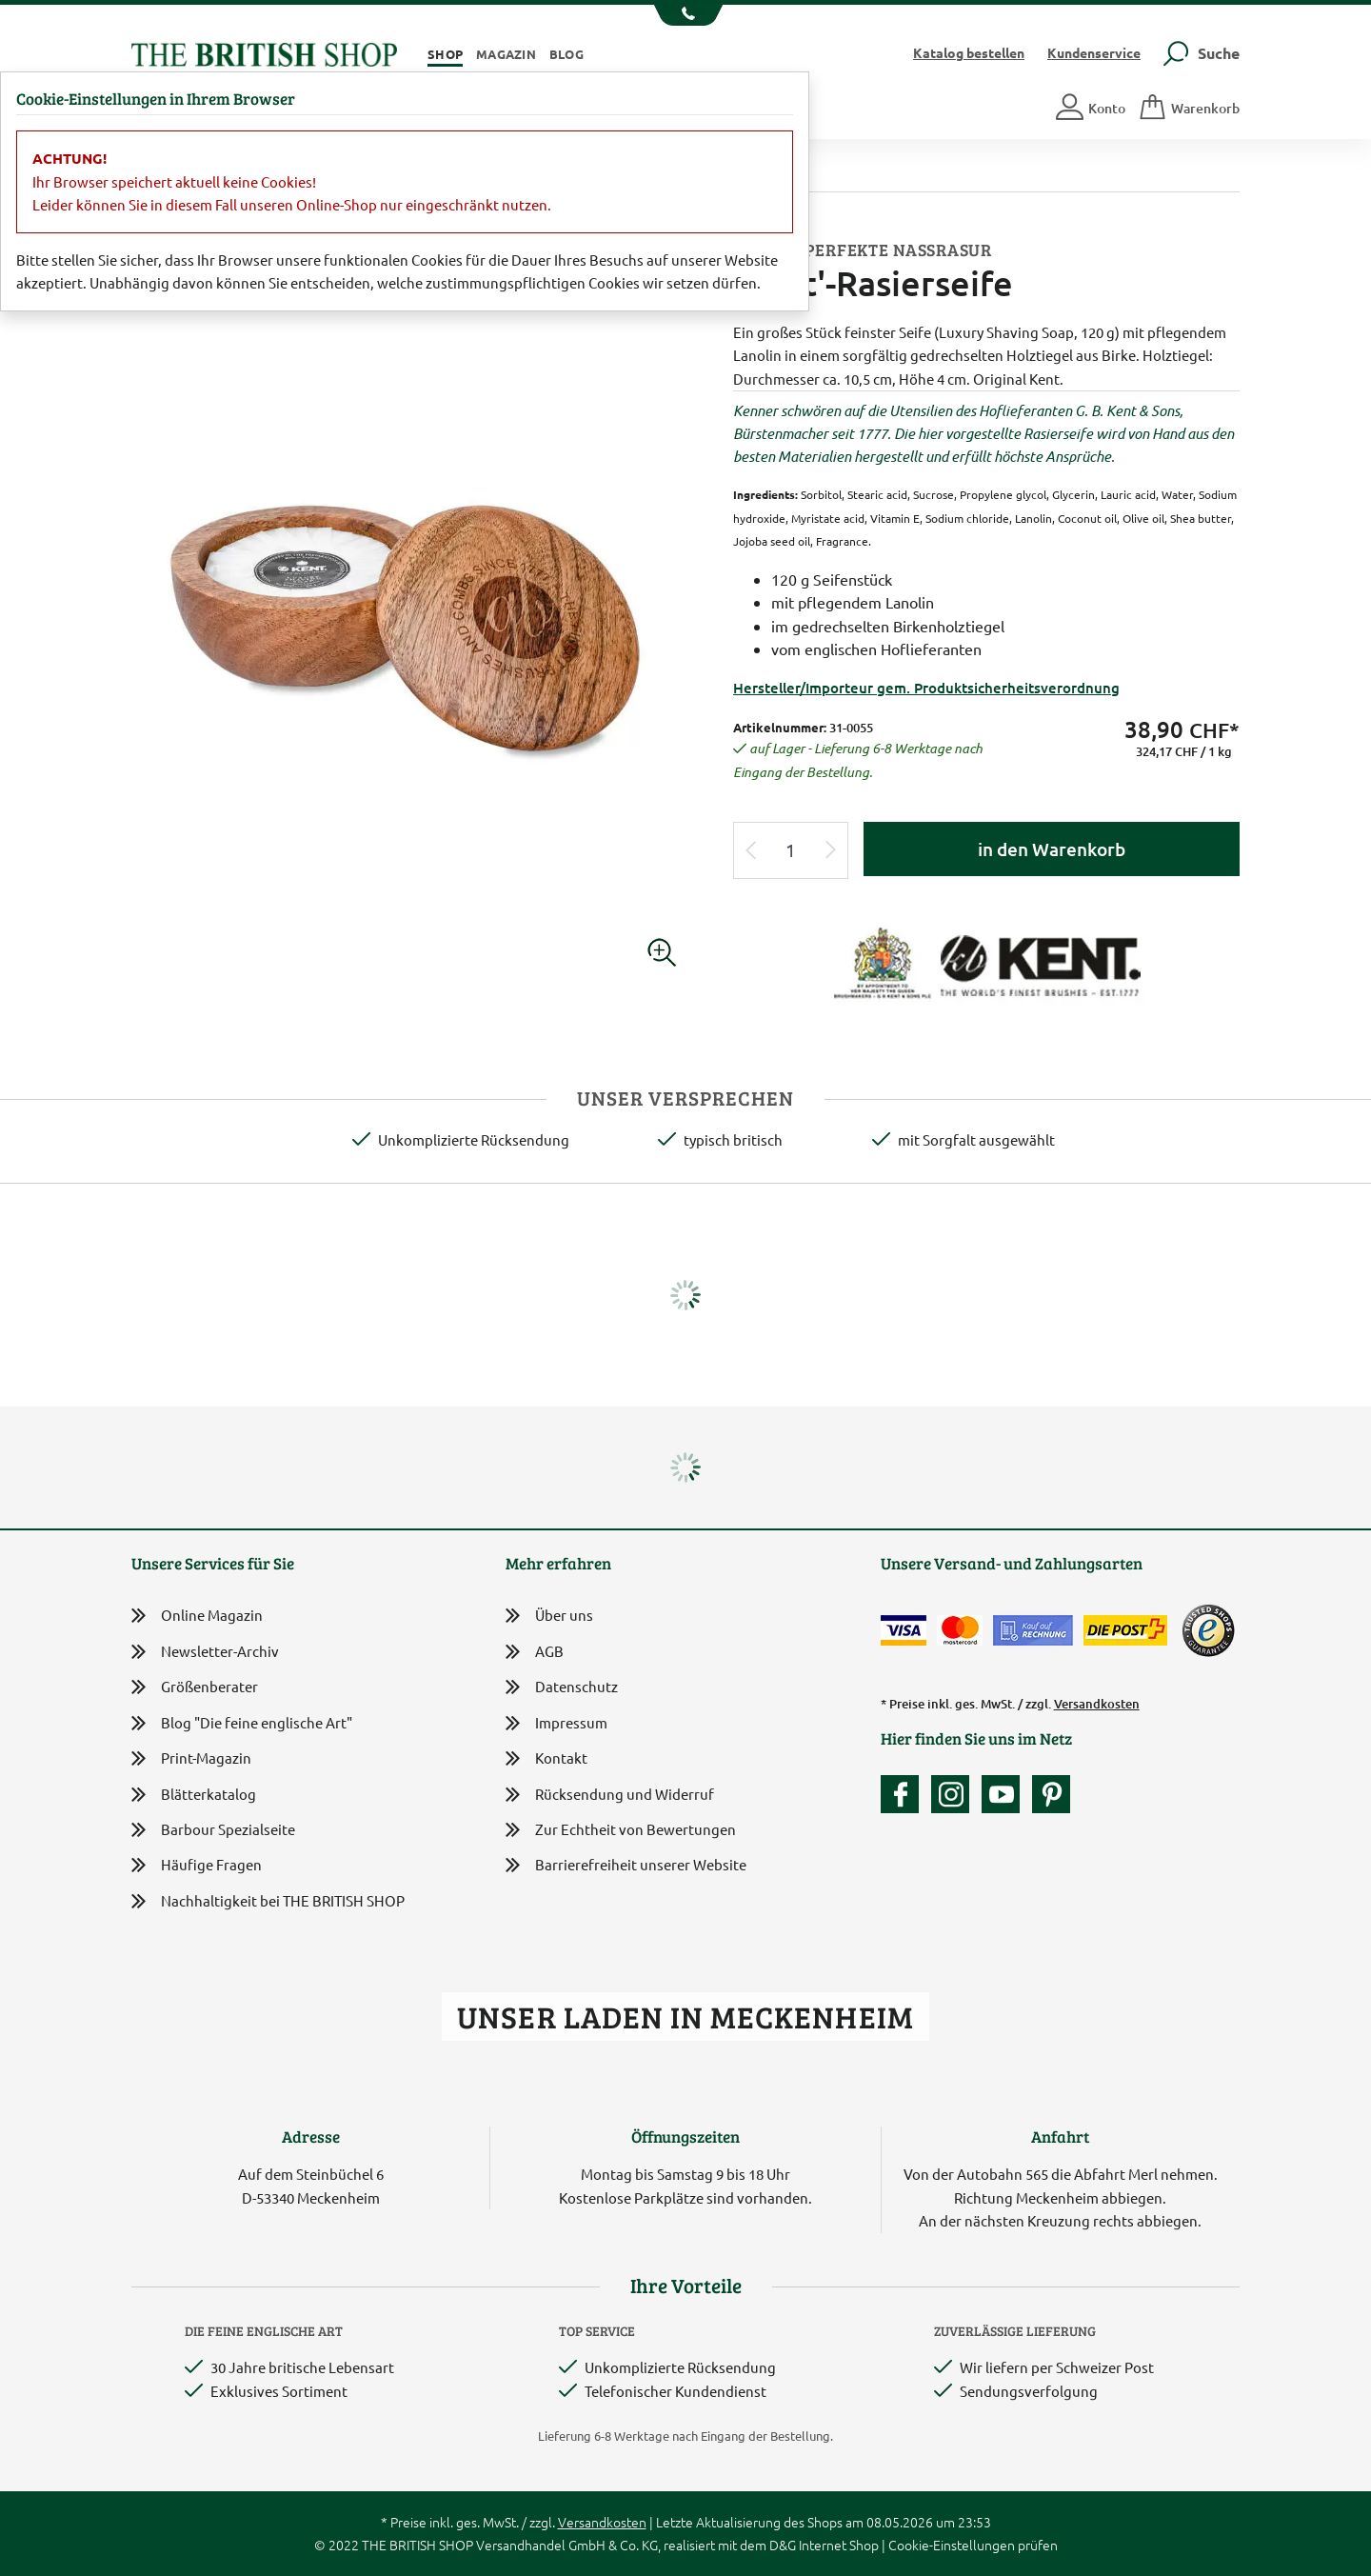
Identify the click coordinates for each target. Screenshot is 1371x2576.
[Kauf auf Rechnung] (1033, 1630)
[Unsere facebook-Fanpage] (904, 1794)
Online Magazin (197, 1615)
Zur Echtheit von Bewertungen (621, 1831)
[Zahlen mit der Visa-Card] (903, 1630)
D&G (782, 2544)
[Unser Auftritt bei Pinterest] (1051, 1794)
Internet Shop (839, 2544)
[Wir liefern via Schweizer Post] (1125, 1630)
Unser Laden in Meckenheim (685, 2016)
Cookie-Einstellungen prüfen (973, 2544)
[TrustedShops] (1208, 1630)
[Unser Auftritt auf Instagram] (955, 1794)
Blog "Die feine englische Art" (241, 1723)
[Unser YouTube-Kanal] (1005, 1794)
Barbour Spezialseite (213, 1830)
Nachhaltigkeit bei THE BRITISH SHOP (268, 1901)
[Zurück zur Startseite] (264, 52)
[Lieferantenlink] (986, 963)
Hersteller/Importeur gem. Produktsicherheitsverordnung (926, 687)
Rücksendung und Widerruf (610, 1796)
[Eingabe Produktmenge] (791, 851)
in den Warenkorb (1051, 849)
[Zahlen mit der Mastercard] (960, 1630)
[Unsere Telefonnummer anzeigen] (686, 15)
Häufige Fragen (196, 1865)
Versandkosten (1097, 1703)
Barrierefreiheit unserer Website (626, 1866)
